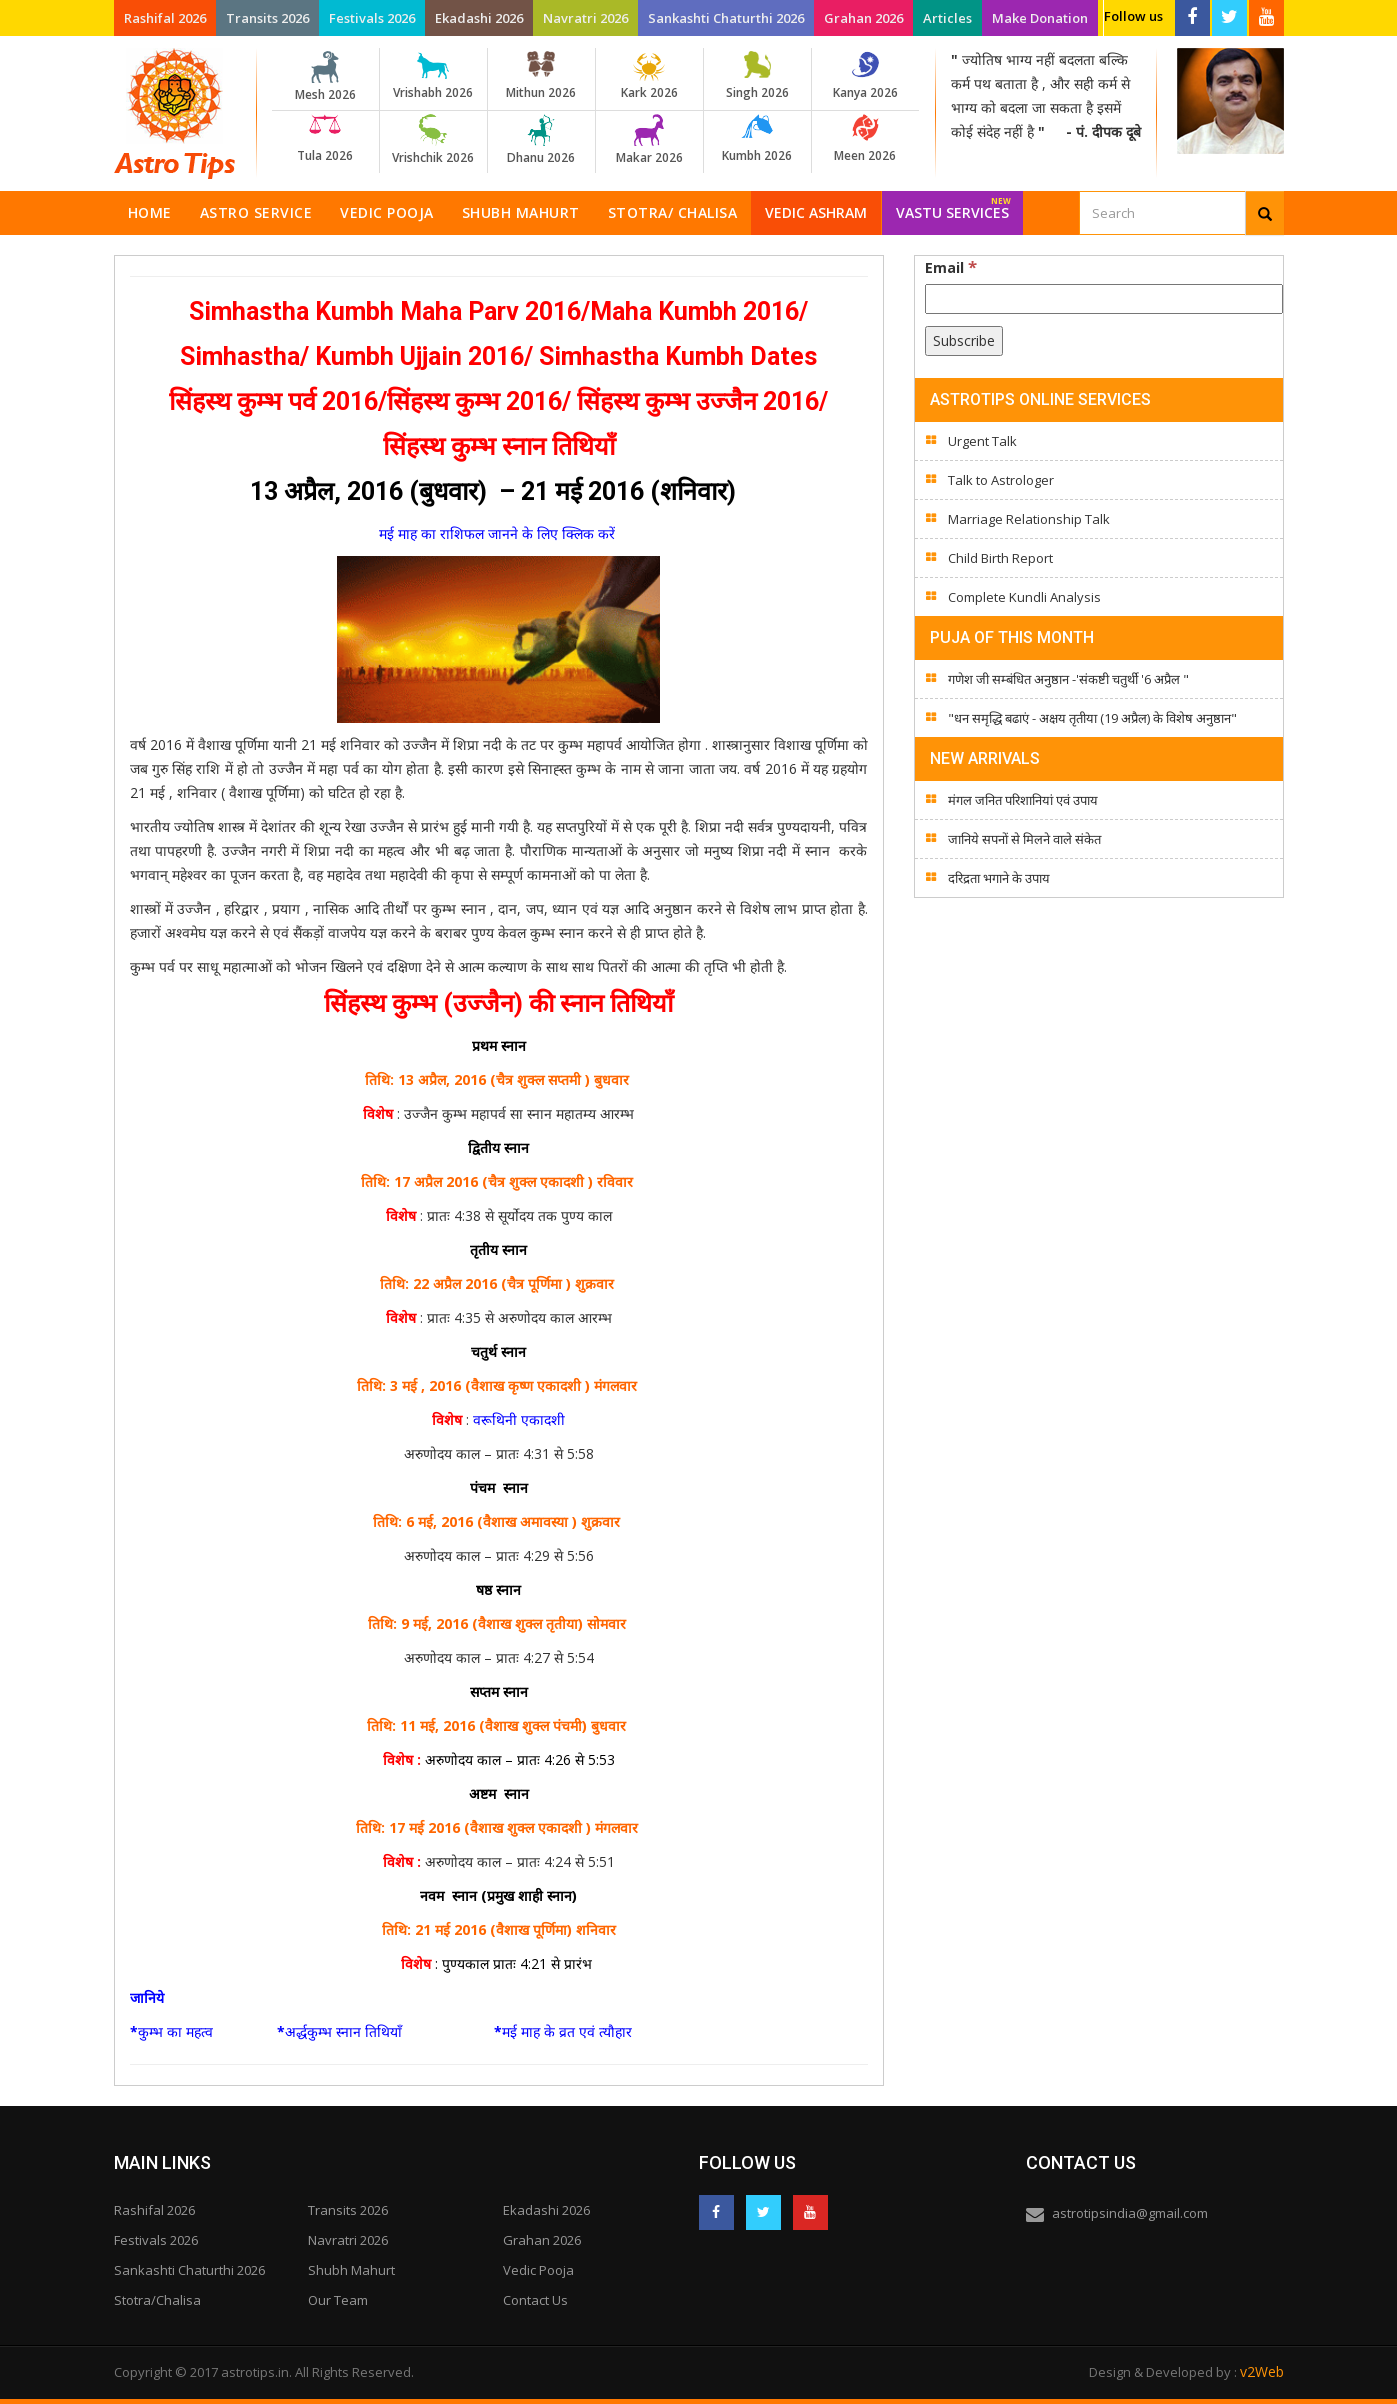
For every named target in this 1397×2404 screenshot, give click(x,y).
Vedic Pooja (387, 212)
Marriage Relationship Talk (1029, 519)
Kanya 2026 (865, 76)
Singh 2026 (757, 76)
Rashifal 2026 (165, 18)
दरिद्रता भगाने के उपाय (999, 878)
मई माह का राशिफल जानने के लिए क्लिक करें (499, 533)
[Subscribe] (964, 341)
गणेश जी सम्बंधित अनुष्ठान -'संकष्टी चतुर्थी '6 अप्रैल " (1068, 679)
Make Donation (1040, 18)
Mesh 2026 (325, 77)
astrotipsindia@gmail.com (1130, 2213)
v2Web (1262, 2371)
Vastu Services (953, 206)
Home (150, 212)
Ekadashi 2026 (479, 18)
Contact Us (535, 2300)
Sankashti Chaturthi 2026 (726, 18)
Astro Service (256, 212)
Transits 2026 (267, 18)
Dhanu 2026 (541, 140)
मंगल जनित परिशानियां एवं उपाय (1023, 800)
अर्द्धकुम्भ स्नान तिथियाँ (343, 2031)
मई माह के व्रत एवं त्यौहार (567, 2031)
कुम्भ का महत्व (175, 2031)
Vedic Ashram (816, 212)
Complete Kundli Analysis (1024, 597)
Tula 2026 (325, 139)
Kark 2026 (649, 76)
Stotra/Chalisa (157, 2300)
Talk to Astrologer (1001, 480)
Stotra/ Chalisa (673, 212)
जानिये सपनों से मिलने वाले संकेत (1024, 839)
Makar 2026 (649, 140)
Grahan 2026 (863, 18)
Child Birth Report (1000, 558)
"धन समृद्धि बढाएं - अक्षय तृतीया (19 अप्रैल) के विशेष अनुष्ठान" (1092, 718)
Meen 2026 (865, 139)
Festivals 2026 (372, 18)
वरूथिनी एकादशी (519, 1419)
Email (951, 267)
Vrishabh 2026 (433, 76)
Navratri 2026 (585, 18)
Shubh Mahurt (521, 212)
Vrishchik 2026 (433, 140)
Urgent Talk (982, 441)
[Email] (1104, 299)
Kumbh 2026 (757, 139)
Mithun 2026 (541, 76)
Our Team (338, 2300)
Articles (947, 18)
